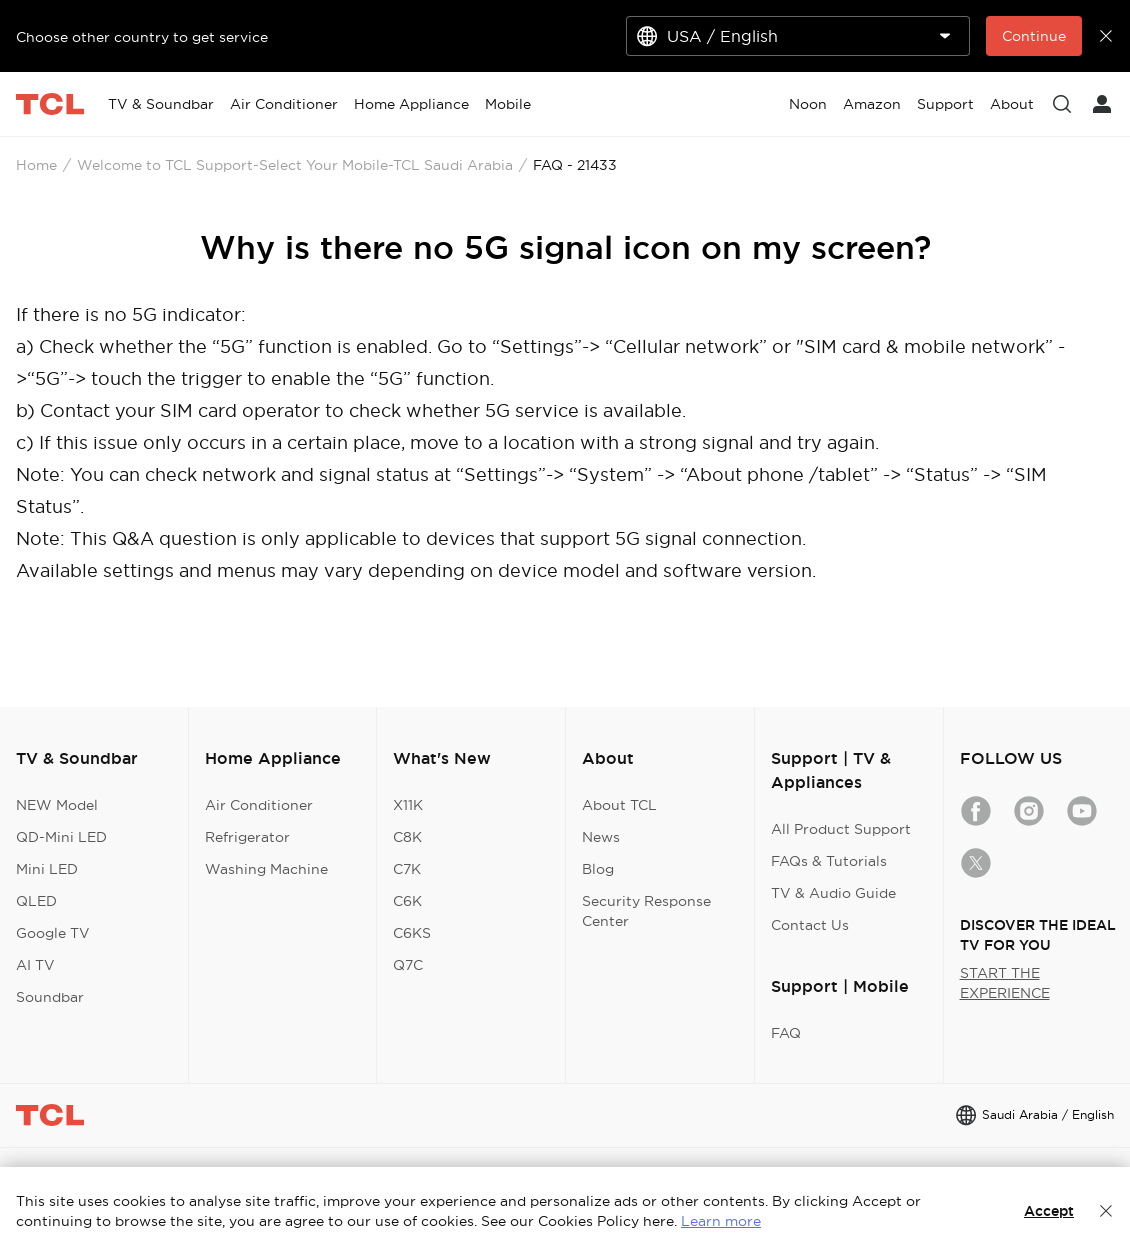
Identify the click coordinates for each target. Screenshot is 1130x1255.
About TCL (619, 805)
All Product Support (841, 829)
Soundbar (50, 997)
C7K (407, 869)
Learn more (721, 1221)
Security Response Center (646, 911)
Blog (598, 869)
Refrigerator (247, 837)
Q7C (408, 965)
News (601, 837)
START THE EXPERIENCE (1005, 983)
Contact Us (810, 925)
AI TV (35, 965)
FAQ (786, 1033)
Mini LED (47, 869)
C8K (407, 837)
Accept (1049, 1211)
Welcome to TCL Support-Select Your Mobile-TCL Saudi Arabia (295, 165)
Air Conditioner (259, 805)
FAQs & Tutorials (829, 861)
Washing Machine (266, 869)
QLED (36, 901)
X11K (408, 805)
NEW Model (57, 805)
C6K (407, 901)
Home (36, 165)
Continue (1034, 36)
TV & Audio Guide (833, 893)
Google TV (53, 933)
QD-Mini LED (61, 837)
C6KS (412, 933)
